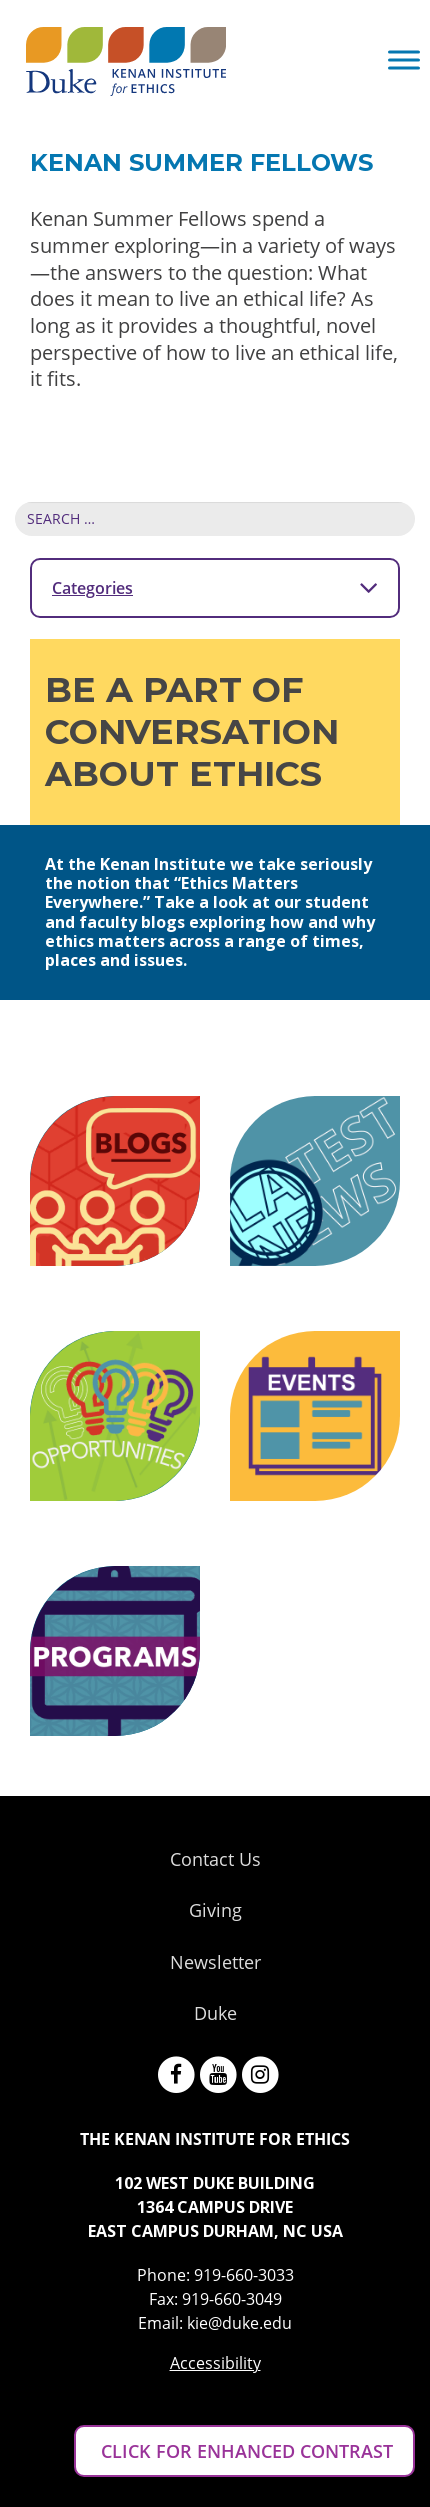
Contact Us (215, 1859)
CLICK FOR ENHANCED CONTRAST (244, 2451)
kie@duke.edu (239, 2323)
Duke (215, 2013)
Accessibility (215, 2363)
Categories (215, 587)
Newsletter (215, 1962)
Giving (215, 1910)
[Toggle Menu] (404, 59)
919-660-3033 (244, 2275)
